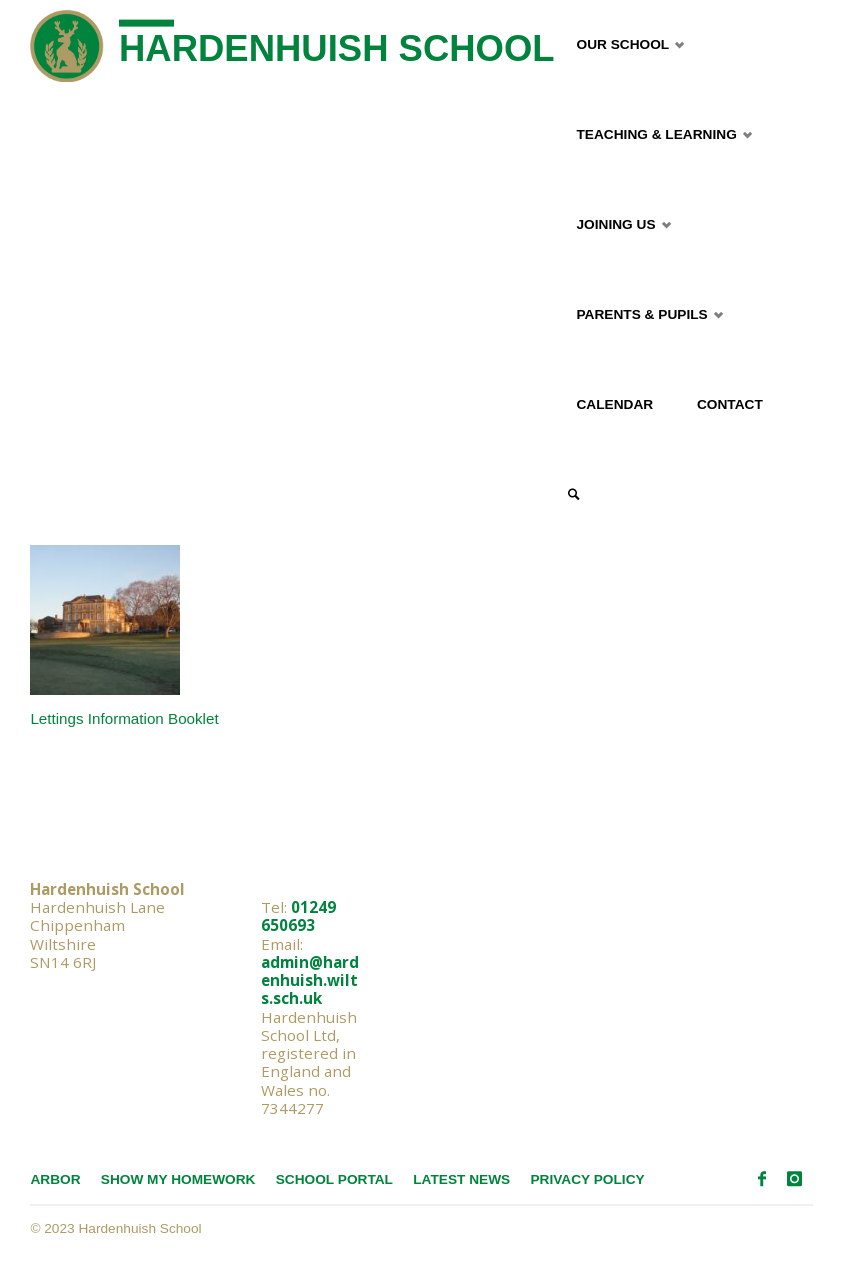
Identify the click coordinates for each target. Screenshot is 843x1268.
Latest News (461, 1179)
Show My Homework (178, 1179)
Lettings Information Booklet (124, 718)
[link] (574, 495)
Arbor (55, 1179)
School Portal (334, 1179)
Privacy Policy (587, 1179)
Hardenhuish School (337, 48)
